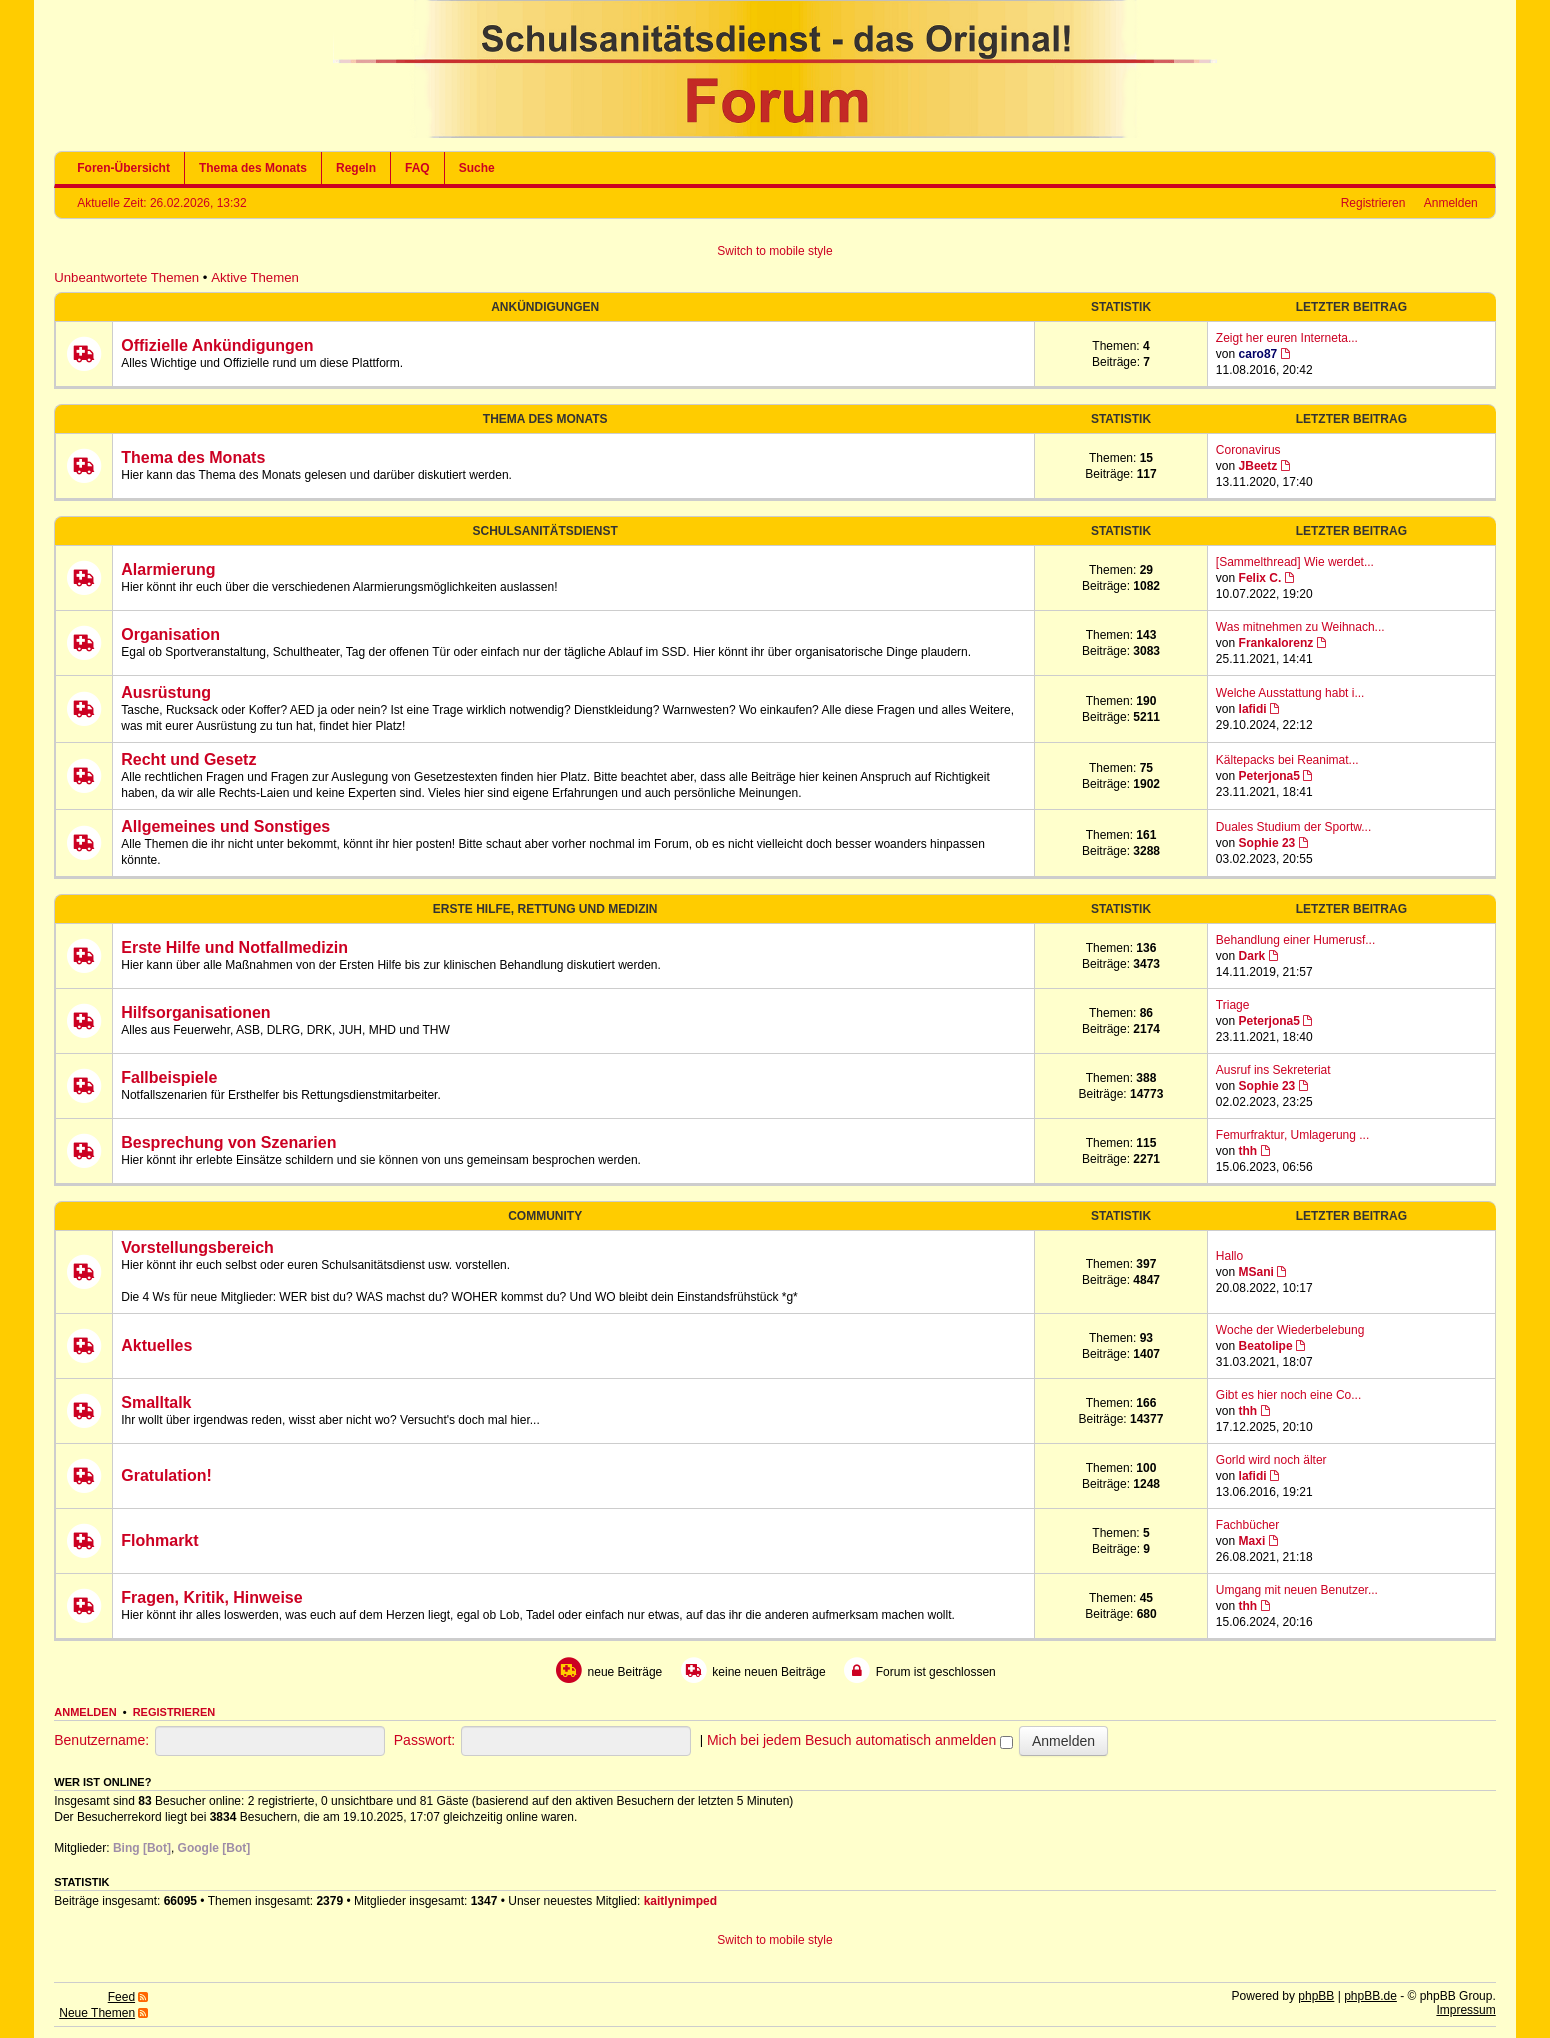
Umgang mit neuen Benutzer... (1297, 1590)
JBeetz (1258, 466)
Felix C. (1260, 578)
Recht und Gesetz (188, 759)
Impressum (1465, 2010)
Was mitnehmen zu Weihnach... (1300, 627)
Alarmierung (168, 569)
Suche (477, 168)
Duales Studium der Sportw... (1293, 827)
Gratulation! (166, 1475)
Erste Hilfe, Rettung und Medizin (545, 909)
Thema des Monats (253, 168)
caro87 (1258, 354)
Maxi (1252, 1541)
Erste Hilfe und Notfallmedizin (234, 947)
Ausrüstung (166, 692)
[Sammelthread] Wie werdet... (1295, 562)
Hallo (1229, 1256)
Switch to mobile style (774, 251)
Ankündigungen (545, 307)
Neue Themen (97, 2013)
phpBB (1316, 1996)
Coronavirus (1248, 450)
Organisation (170, 634)
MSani (1256, 1272)
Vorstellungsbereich (197, 1247)
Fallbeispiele (169, 1077)
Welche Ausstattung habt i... (1290, 693)
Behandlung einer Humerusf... (1295, 940)
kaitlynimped (680, 1901)
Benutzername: (101, 1740)
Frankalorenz (1276, 643)
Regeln (356, 168)
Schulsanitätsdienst (545, 531)
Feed (121, 1997)
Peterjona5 (1269, 776)
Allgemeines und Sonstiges (225, 826)
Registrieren (1373, 203)
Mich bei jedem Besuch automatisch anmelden (860, 1740)
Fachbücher (1247, 1525)
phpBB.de (1370, 1996)
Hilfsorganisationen (195, 1012)
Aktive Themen (255, 277)
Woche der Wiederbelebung (1290, 1330)
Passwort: (424, 1740)
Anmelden (1451, 203)
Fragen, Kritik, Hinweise (211, 1597)
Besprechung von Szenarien (228, 1142)
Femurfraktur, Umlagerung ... (1292, 1135)
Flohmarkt (159, 1540)
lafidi (1253, 709)
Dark (1252, 956)
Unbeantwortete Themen (126, 277)
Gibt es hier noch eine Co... (1288, 1395)
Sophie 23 (1267, 843)
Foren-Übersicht (123, 168)
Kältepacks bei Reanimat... (1287, 760)
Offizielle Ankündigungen (217, 345)
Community (545, 1216)
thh (1248, 1151)
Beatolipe (1266, 1346)
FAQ (417, 168)
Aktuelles (156, 1345)
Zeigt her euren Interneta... (1287, 338)
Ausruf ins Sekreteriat (1273, 1070)
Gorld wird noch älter (1271, 1460)
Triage (1233, 1005)
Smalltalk (156, 1402)
